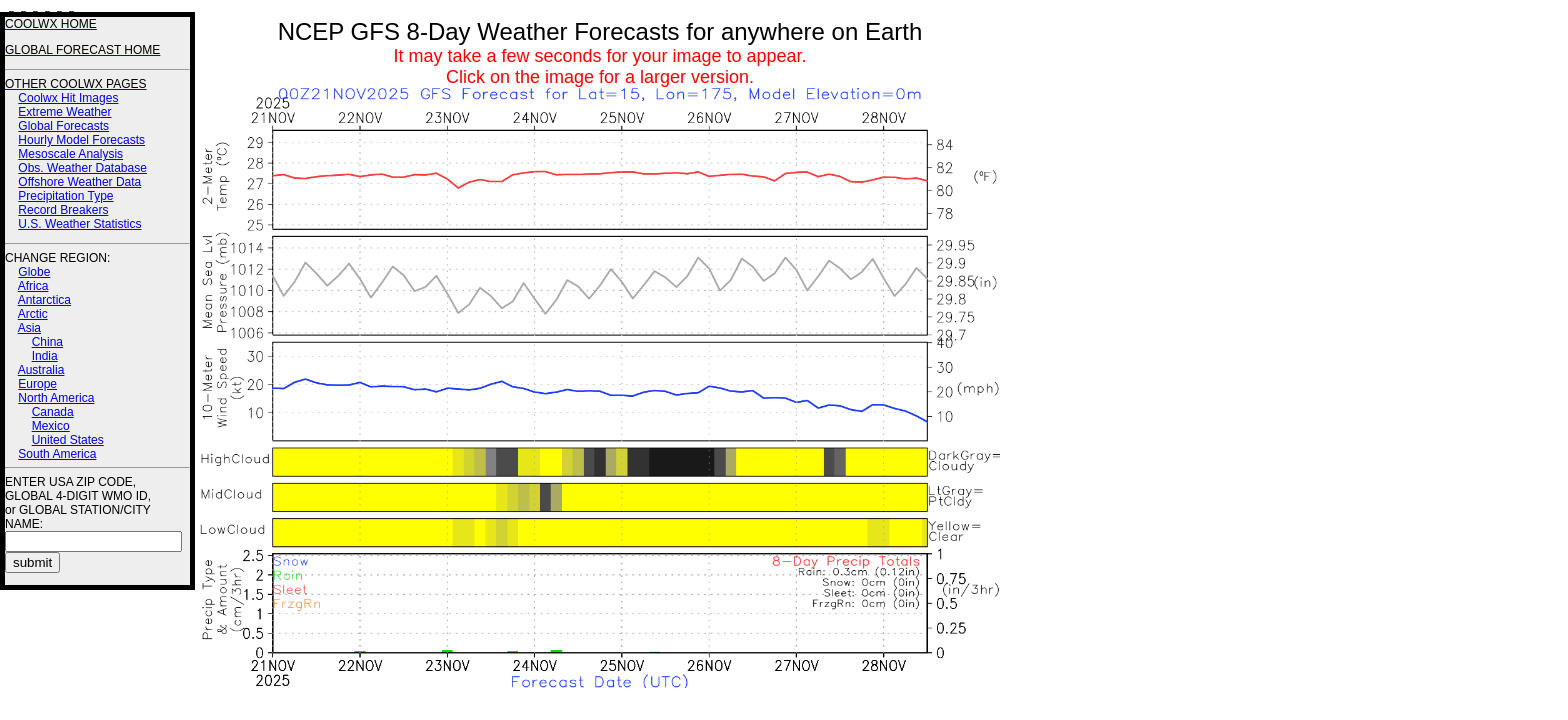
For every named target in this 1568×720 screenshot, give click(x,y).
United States (68, 440)
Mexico (51, 426)
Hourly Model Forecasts (81, 140)
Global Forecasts (63, 126)
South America (57, 454)
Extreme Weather (64, 112)
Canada (53, 412)
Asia (29, 328)
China (47, 342)
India (45, 356)
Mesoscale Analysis (70, 154)
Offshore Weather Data (79, 182)
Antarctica (44, 300)
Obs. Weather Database (82, 168)
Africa (33, 286)
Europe (37, 384)
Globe (34, 272)
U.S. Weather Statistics (79, 224)
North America (56, 398)
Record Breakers (63, 210)
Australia (41, 370)
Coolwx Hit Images (68, 98)
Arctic (33, 314)
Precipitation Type (65, 196)
